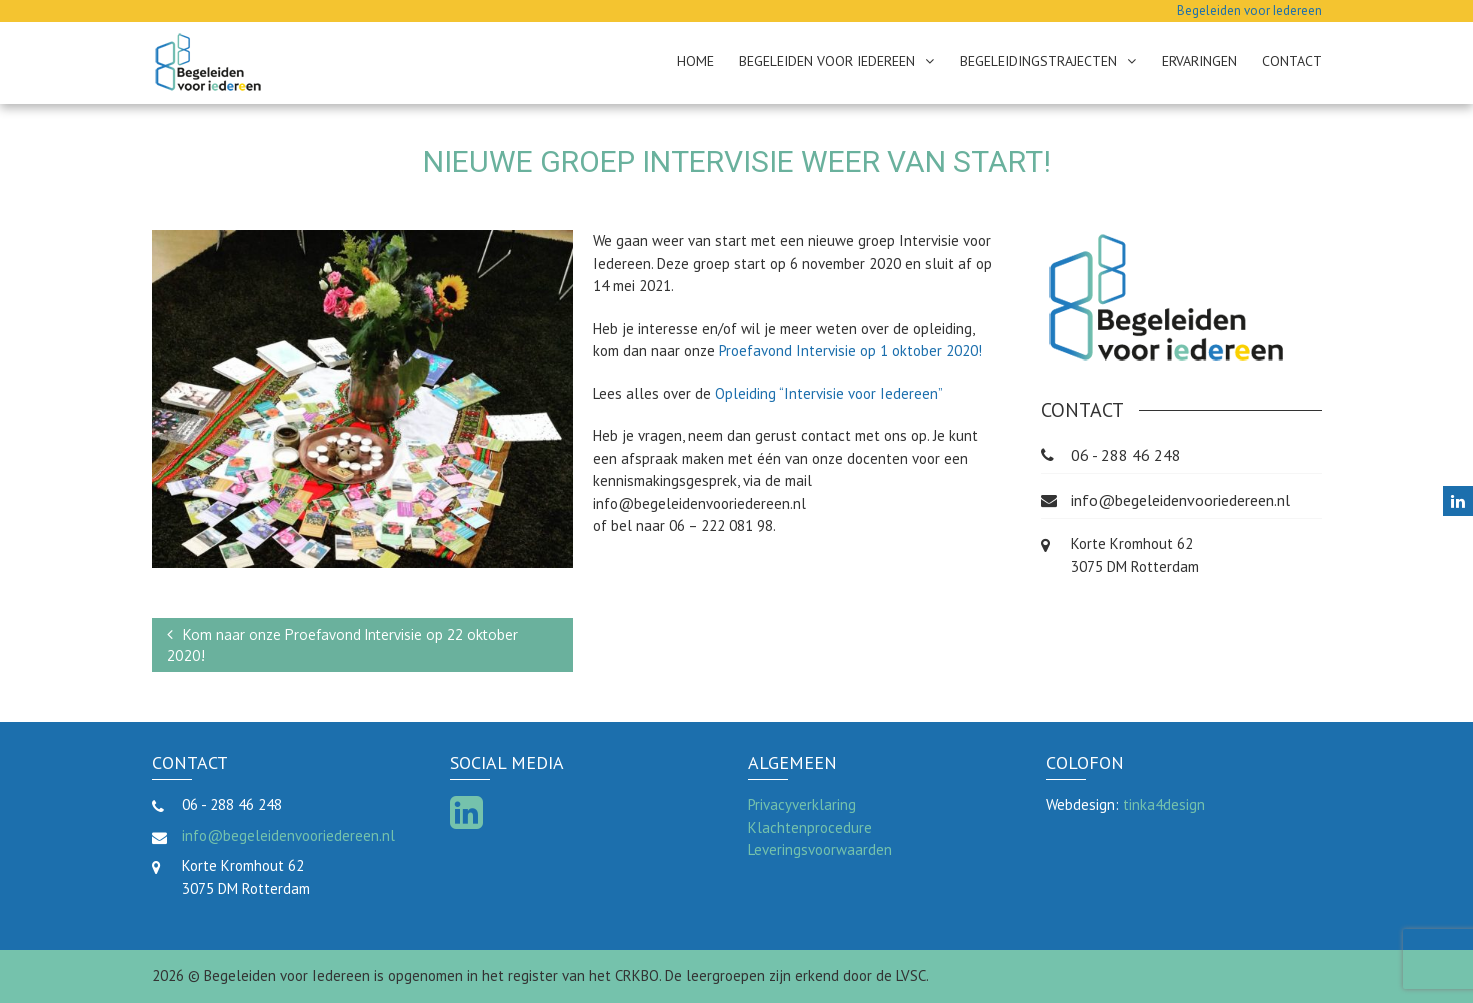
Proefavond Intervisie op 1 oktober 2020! (850, 350)
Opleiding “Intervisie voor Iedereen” (829, 393)
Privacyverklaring (802, 804)
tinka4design (1164, 804)
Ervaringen (1199, 61)
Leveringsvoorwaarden (820, 849)
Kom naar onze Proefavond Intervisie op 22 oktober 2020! (342, 645)
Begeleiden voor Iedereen (827, 61)
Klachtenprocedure (810, 827)
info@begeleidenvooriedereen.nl (1180, 500)
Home (695, 61)
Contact (1292, 61)
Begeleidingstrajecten (1038, 61)
